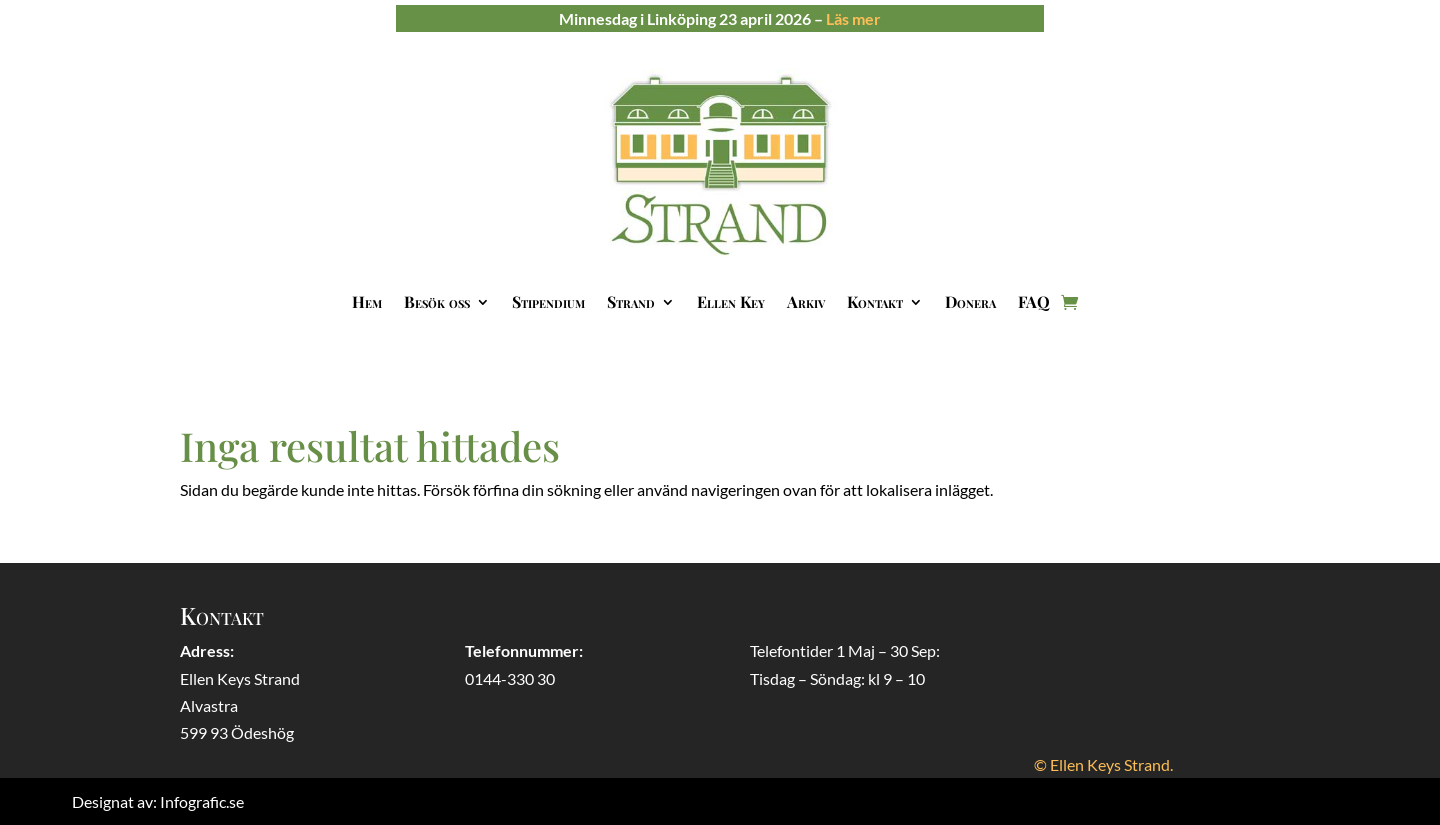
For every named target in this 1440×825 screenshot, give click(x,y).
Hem (367, 301)
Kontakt (875, 301)
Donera (970, 301)
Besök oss (437, 301)
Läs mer (853, 18)
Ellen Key (731, 301)
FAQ (1034, 301)
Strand (631, 301)
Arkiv (806, 301)
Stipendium (548, 301)
